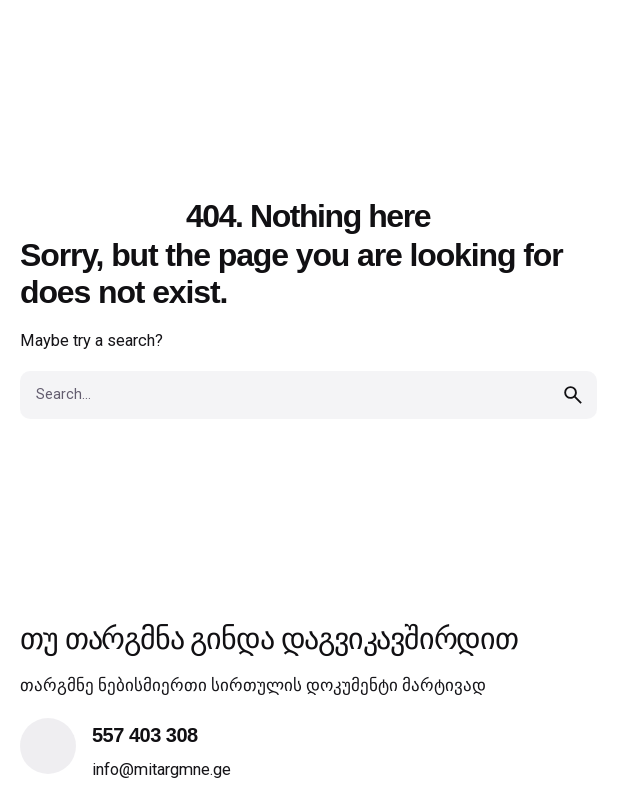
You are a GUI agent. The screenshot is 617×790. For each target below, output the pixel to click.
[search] (573, 395)
